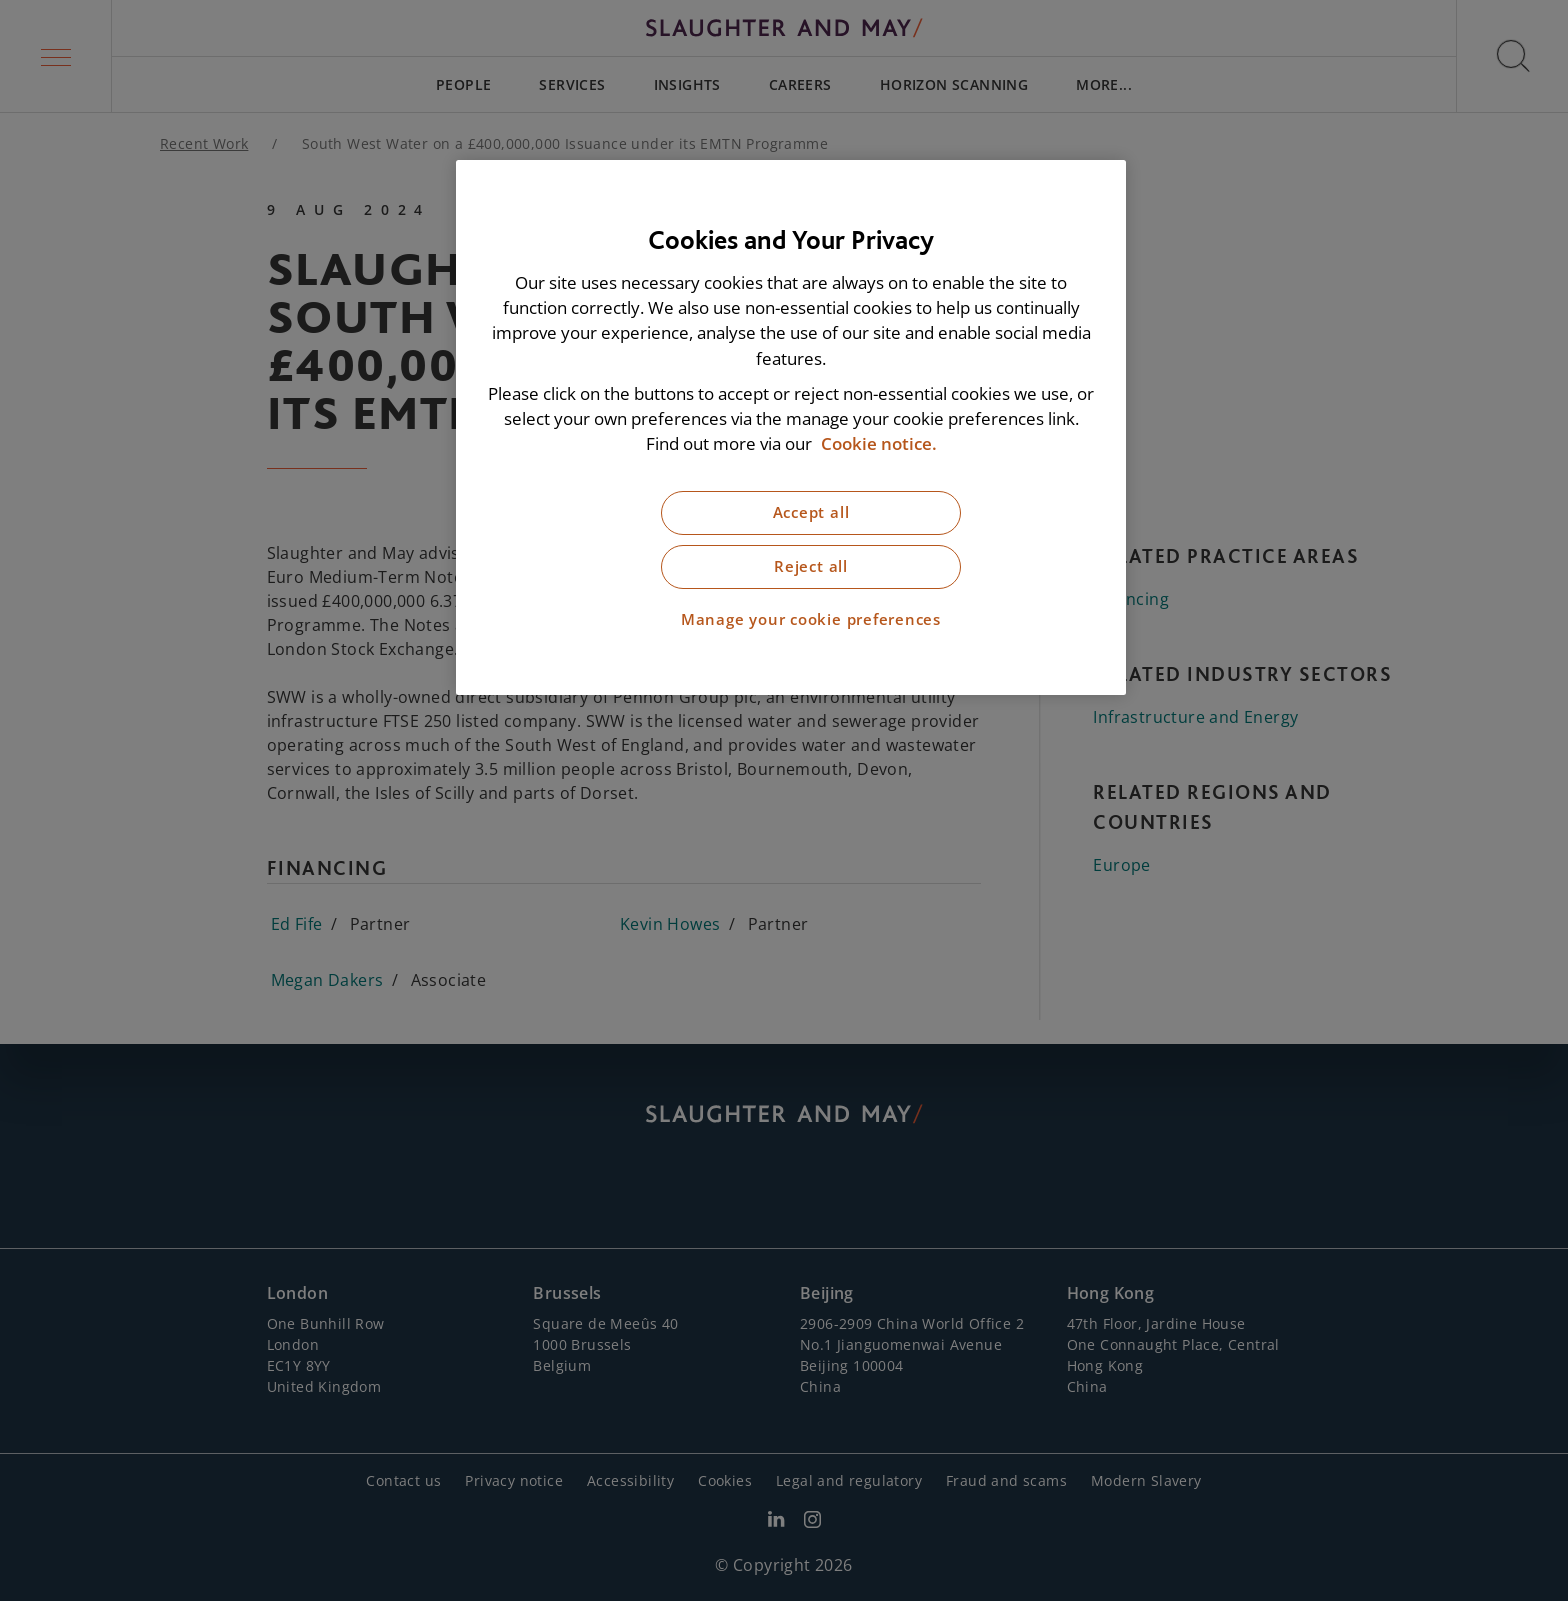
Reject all (811, 566)
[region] (791, 427)
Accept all (811, 512)
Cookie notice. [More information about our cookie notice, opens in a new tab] (879, 443)
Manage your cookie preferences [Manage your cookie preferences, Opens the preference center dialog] (811, 619)
